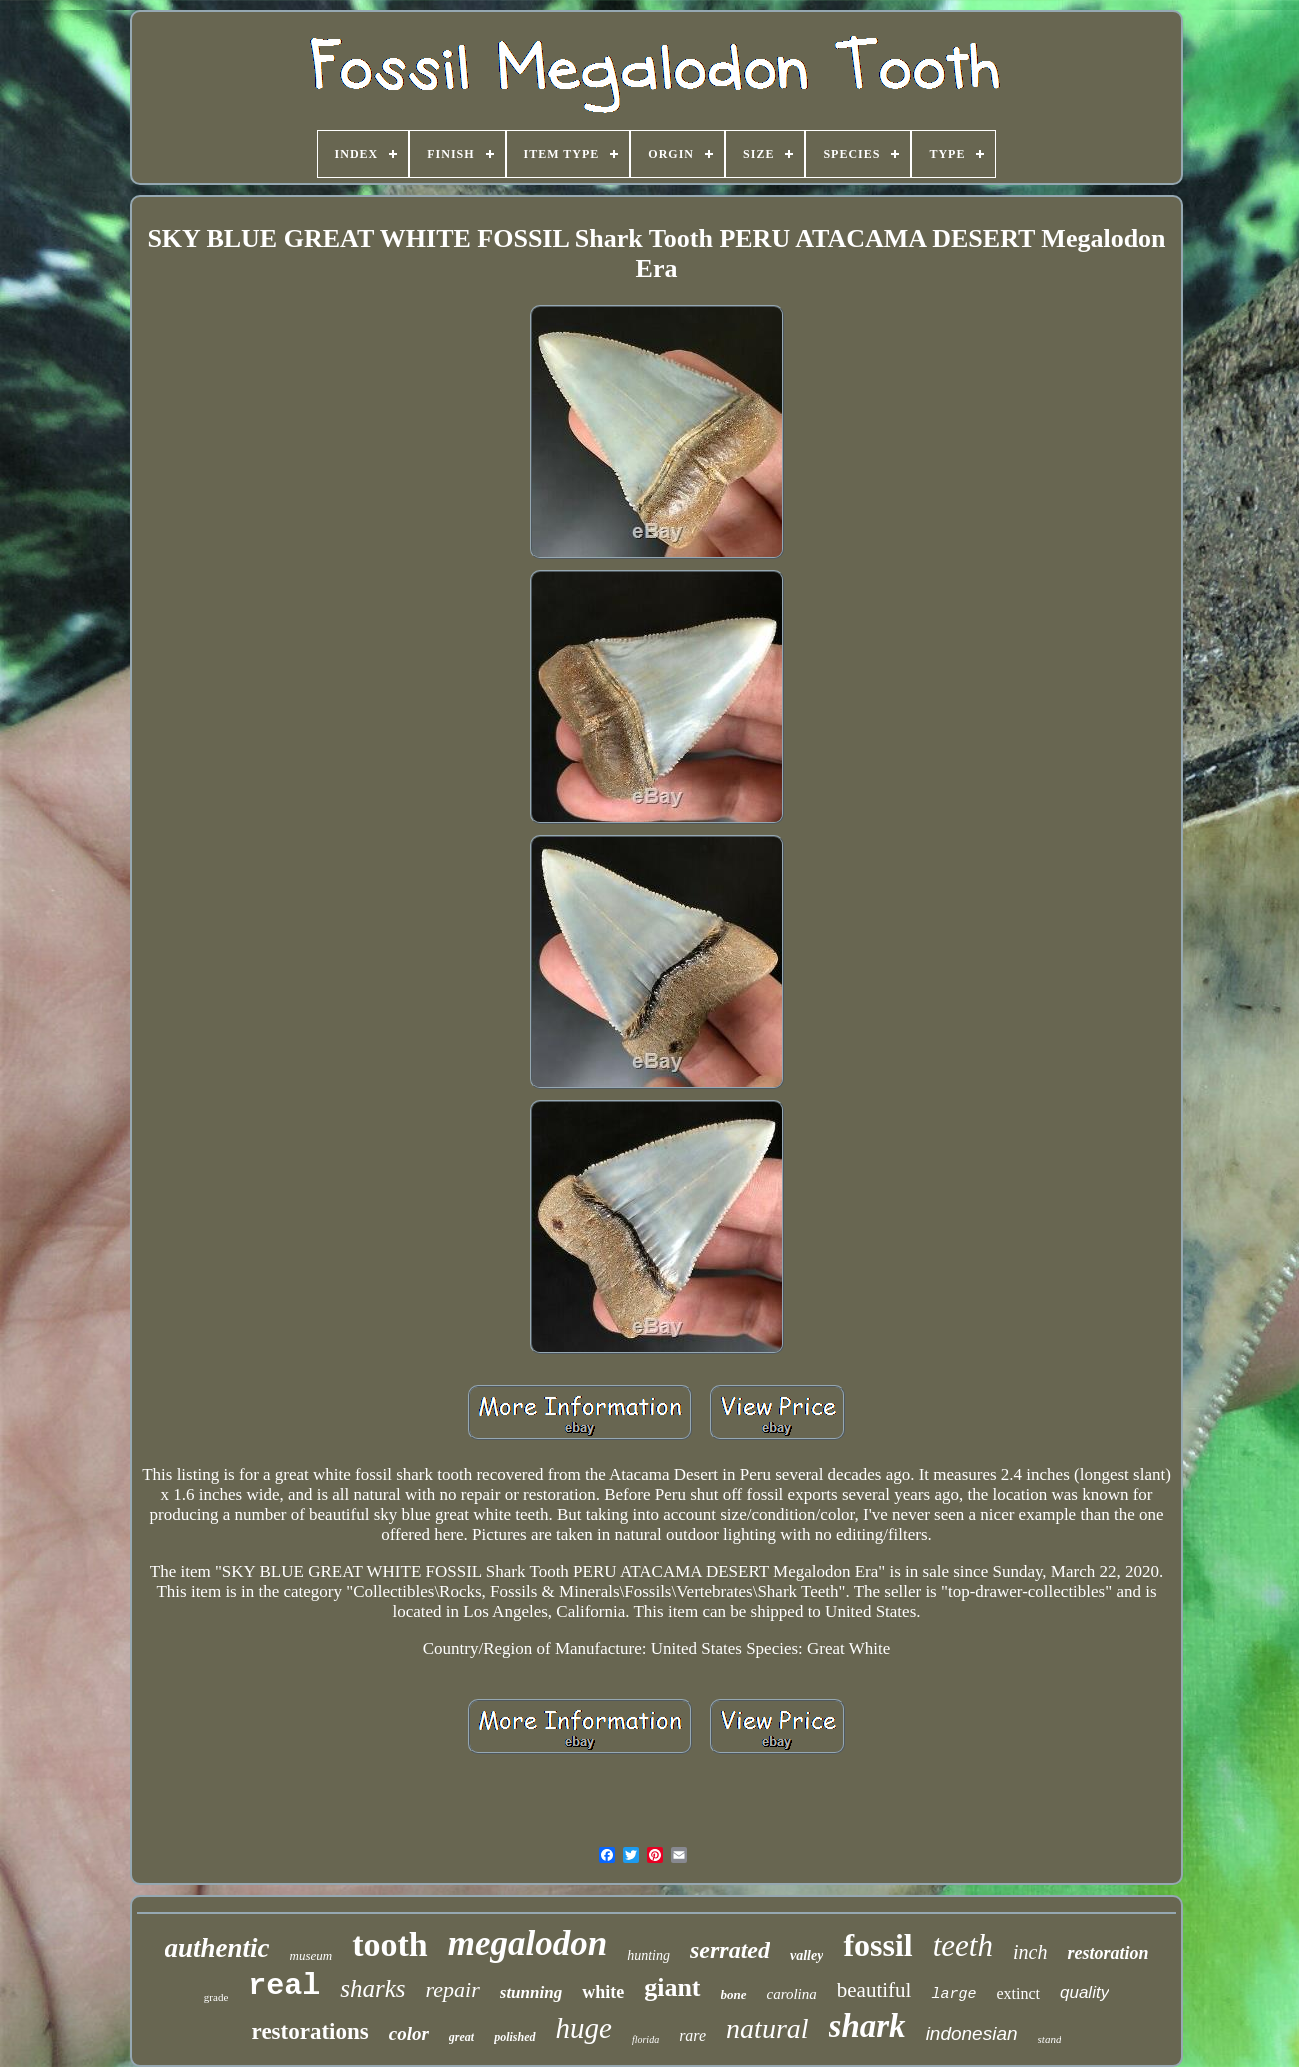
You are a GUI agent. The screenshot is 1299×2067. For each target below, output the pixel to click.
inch (1030, 1952)
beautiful (874, 1990)
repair (453, 1989)
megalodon (527, 1943)
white (603, 1992)
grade (216, 1997)
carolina (792, 1994)
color (409, 2033)
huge (584, 2028)
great (461, 2037)
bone (734, 1994)
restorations (310, 2031)
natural (767, 2028)
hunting (648, 1955)
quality (1084, 1992)
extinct (1018, 1993)
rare (692, 2035)
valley (806, 1955)
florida (645, 2039)
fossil (877, 1945)
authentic (217, 1948)
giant (672, 1987)
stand (1050, 2039)
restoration (1107, 1953)
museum (311, 1955)
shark (867, 2026)
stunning (531, 1992)
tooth (390, 1944)
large (953, 1994)
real (284, 1986)
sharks (372, 1988)
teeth (963, 1945)
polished (514, 2037)
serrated (730, 1950)
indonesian (972, 2033)
